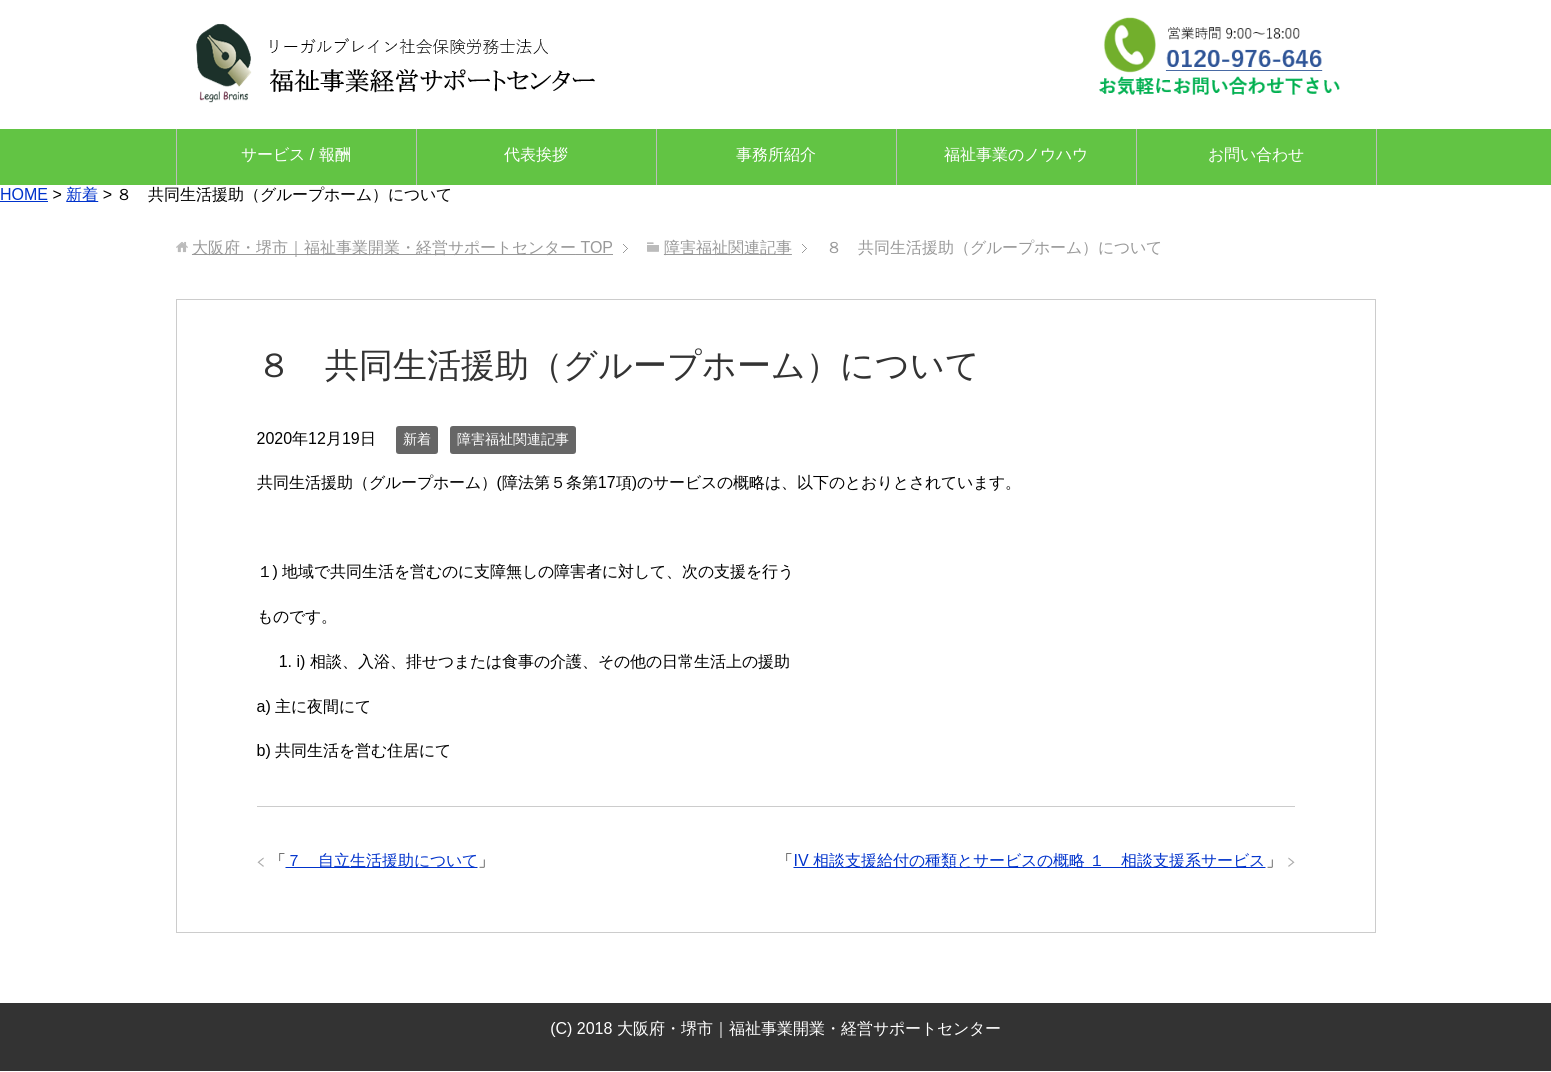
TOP (402, 247)
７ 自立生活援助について (382, 860)
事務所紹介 (776, 154)
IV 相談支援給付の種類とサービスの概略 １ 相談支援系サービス (1029, 860)
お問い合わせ (1256, 154)
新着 (417, 439)
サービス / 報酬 (295, 154)
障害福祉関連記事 (513, 439)
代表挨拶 (536, 154)
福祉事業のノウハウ (1016, 154)
